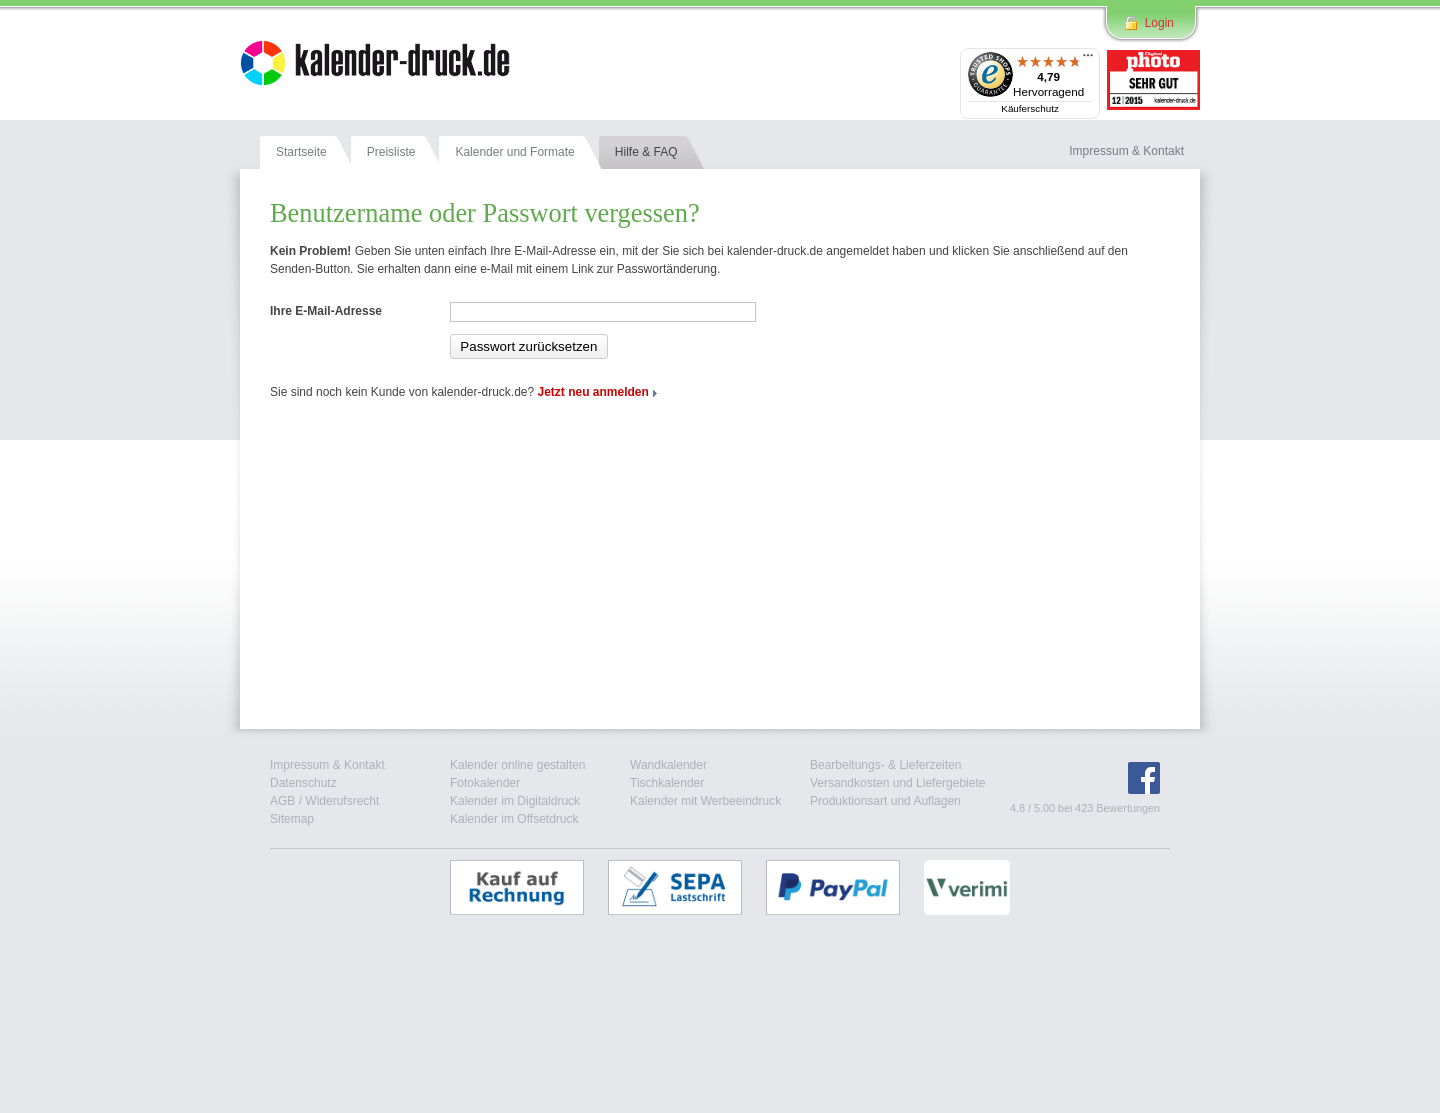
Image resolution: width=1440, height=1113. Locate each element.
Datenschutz (303, 783)
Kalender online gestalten (517, 765)
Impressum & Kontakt (327, 765)
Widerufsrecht (342, 801)
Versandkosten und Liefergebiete (897, 783)
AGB (282, 801)
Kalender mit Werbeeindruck (705, 801)
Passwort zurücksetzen (528, 346)
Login (1159, 23)
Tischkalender (667, 783)
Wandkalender (668, 765)
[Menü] (1088, 60)
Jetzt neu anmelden (593, 392)
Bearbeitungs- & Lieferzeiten (885, 765)
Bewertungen (1128, 808)
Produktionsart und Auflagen (885, 801)
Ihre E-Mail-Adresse (326, 311)
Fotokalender (485, 783)
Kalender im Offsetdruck (514, 819)
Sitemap (292, 819)
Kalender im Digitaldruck (515, 801)
